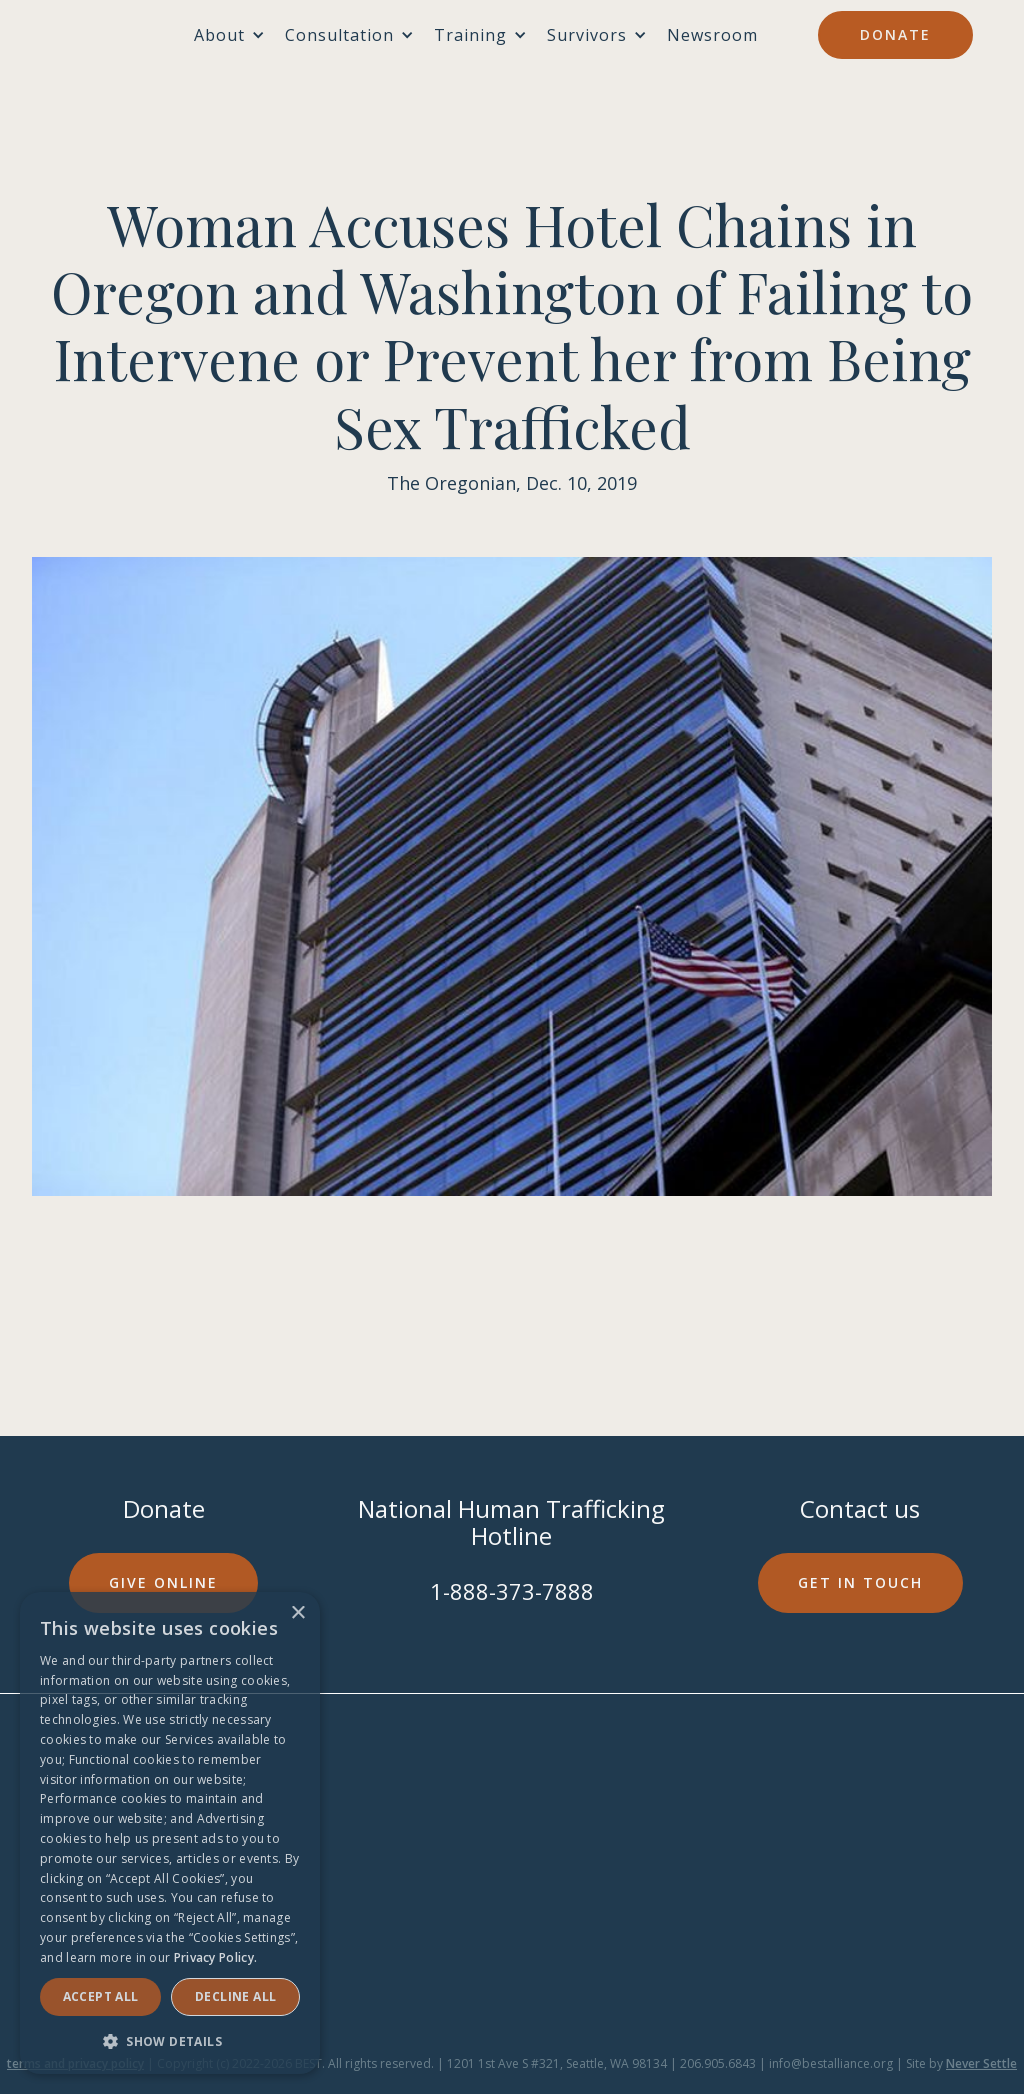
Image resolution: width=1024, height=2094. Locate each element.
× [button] (297, 1613)
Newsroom (712, 35)
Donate (895, 34)
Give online (163, 1582)
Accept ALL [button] (101, 1996)
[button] (170, 2041)
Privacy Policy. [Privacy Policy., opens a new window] (216, 1957)
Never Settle (981, 2063)
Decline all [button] (235, 1996)
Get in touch (860, 1582)
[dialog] (170, 1833)
